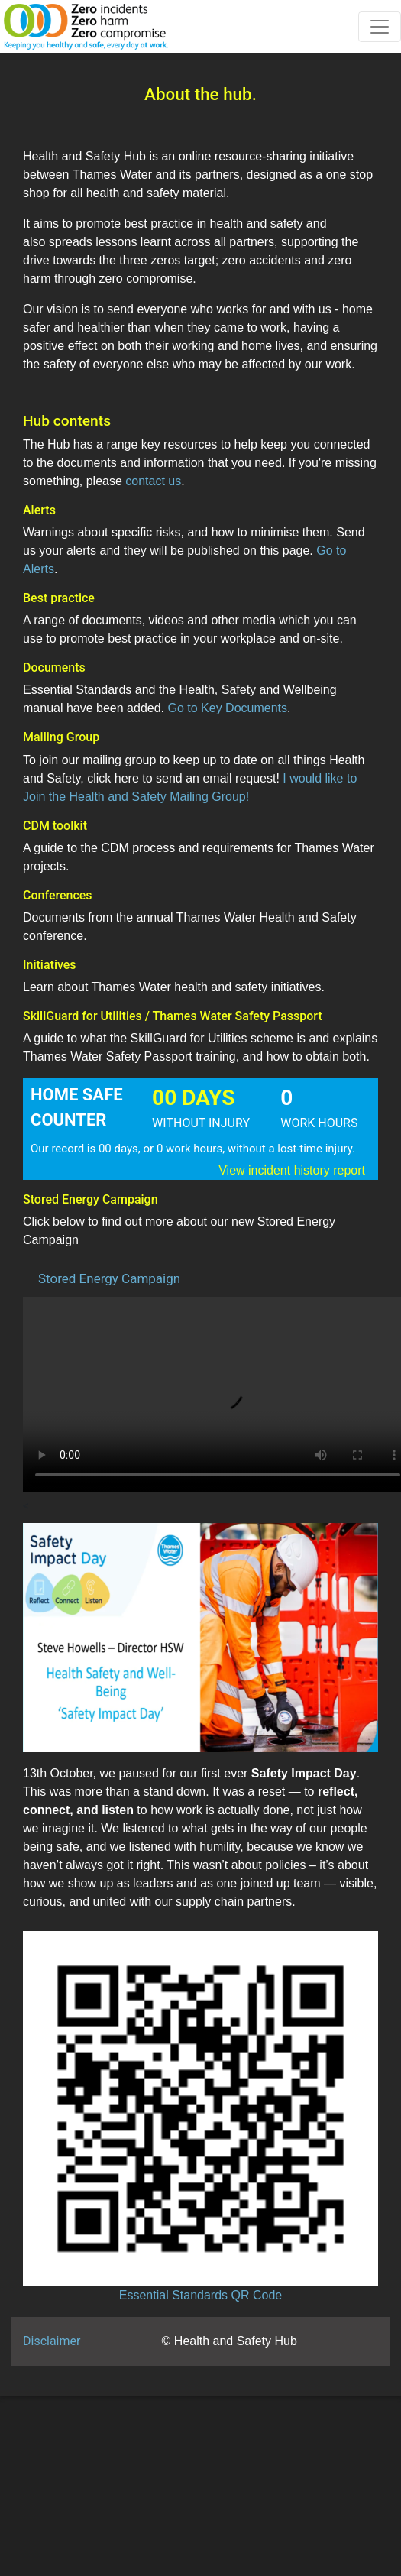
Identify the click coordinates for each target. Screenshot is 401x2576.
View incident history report (291, 1170)
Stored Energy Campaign (109, 1278)
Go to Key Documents (227, 708)
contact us (153, 481)
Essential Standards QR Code (200, 2295)
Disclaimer (51, 2341)
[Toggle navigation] (379, 26)
